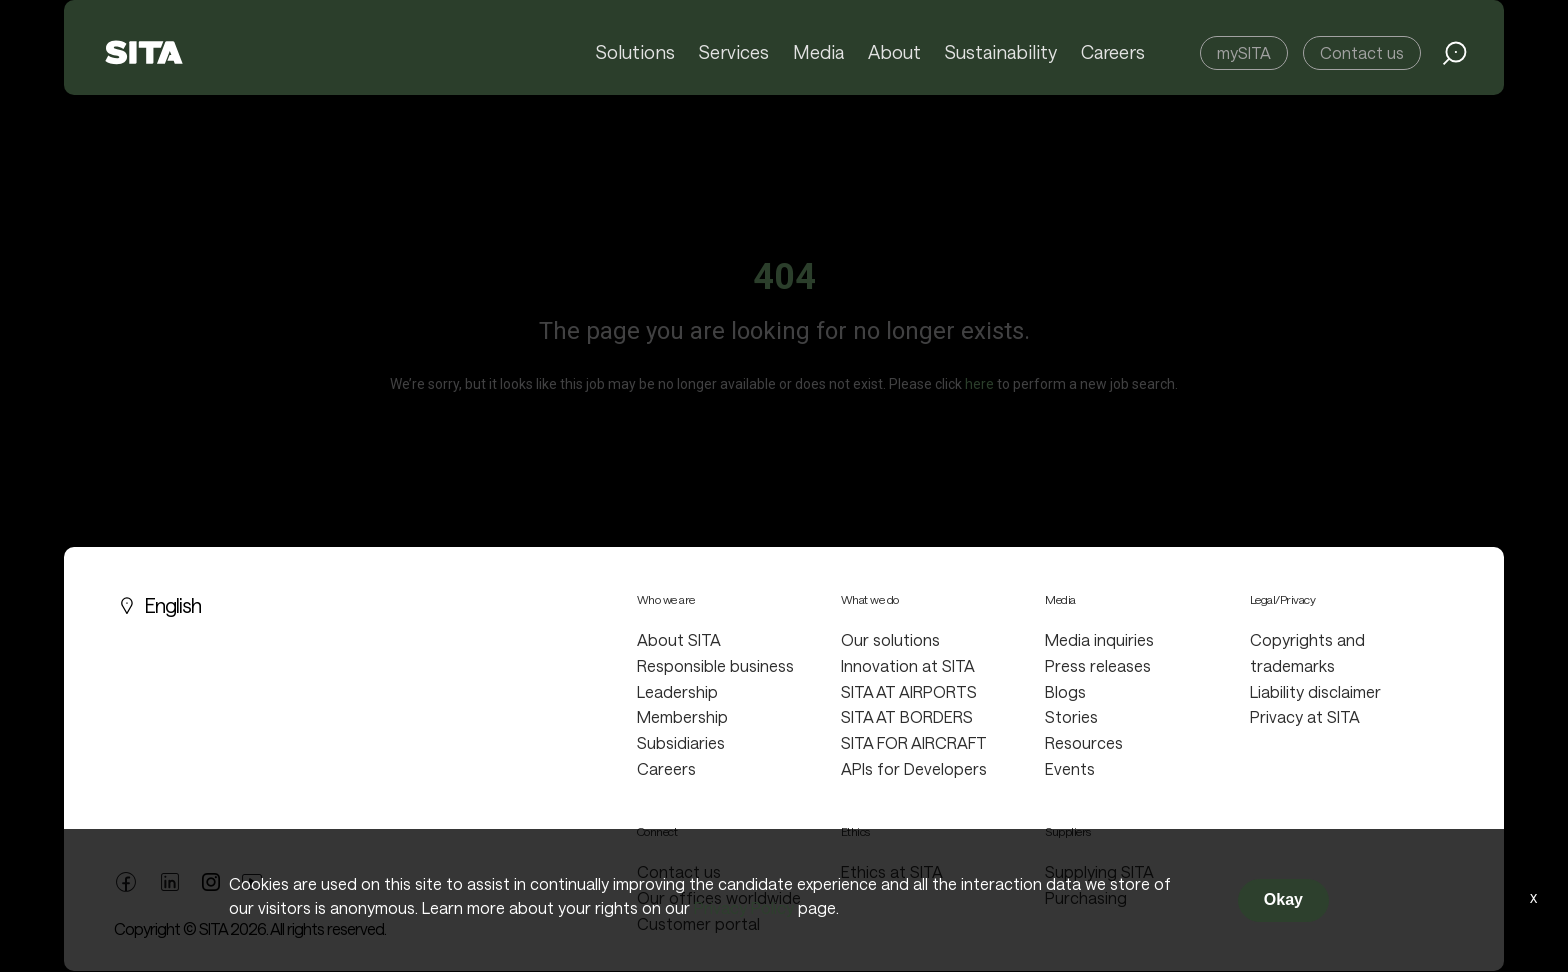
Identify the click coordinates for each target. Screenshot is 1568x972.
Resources (1084, 742)
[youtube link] (252, 879)
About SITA (679, 639)
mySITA (1244, 52)
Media (821, 53)
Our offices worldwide (719, 897)
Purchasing (1086, 897)
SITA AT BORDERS (907, 716)
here (979, 384)
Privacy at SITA (1305, 716)
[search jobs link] (1455, 53)
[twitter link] (211, 880)
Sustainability (1001, 53)
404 (784, 277)
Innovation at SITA (908, 665)
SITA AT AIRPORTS (909, 691)
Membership (682, 716)
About (896, 53)
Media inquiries (1099, 639)
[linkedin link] (170, 879)
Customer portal (698, 923)
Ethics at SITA (892, 871)
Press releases (1098, 665)
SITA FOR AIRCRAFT (914, 742)
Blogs (1065, 691)
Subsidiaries (681, 742)
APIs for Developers (914, 768)
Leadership (677, 691)
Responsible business (715, 665)
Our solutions (890, 639)
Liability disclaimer (1315, 691)
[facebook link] (126, 879)
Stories (1071, 716)
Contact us (1362, 52)
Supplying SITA (1099, 871)
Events (1070, 768)
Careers (1113, 53)
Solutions (638, 53)
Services (737, 53)
